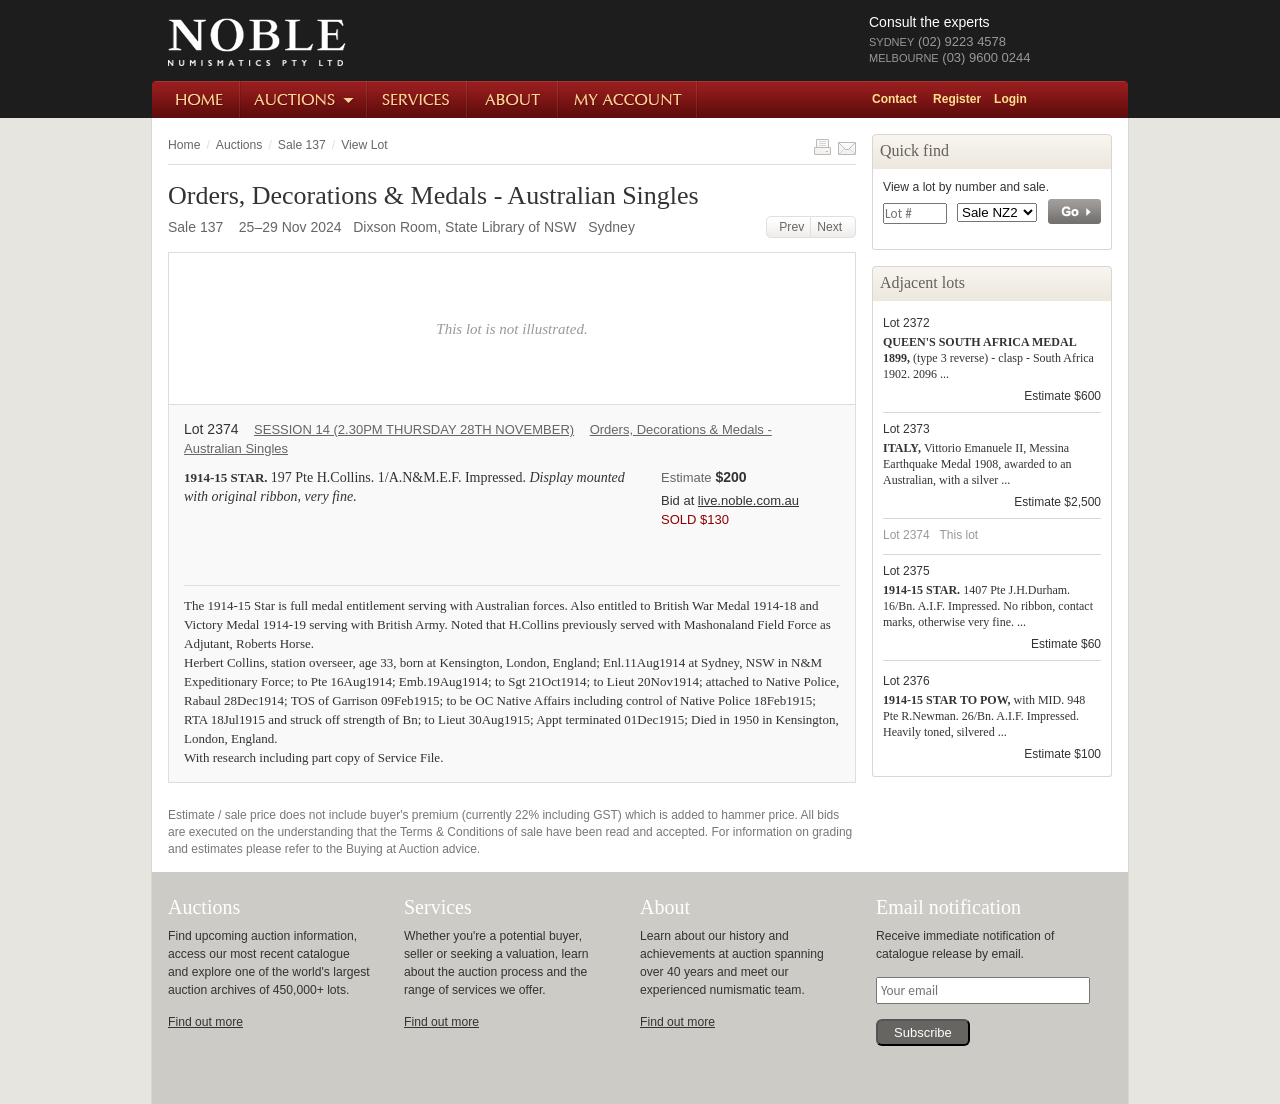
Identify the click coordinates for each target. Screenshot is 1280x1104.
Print (822, 147)
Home (196, 99)
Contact (894, 99)
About (513, 99)
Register (957, 99)
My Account (628, 99)
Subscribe (923, 1032)
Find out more (205, 1022)
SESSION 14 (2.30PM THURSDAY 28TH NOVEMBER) (414, 429)
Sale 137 (302, 145)
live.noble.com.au (748, 500)
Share (847, 147)
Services (418, 99)
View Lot (364, 145)
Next (833, 227)
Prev (789, 227)
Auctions (304, 99)
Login (1010, 99)
